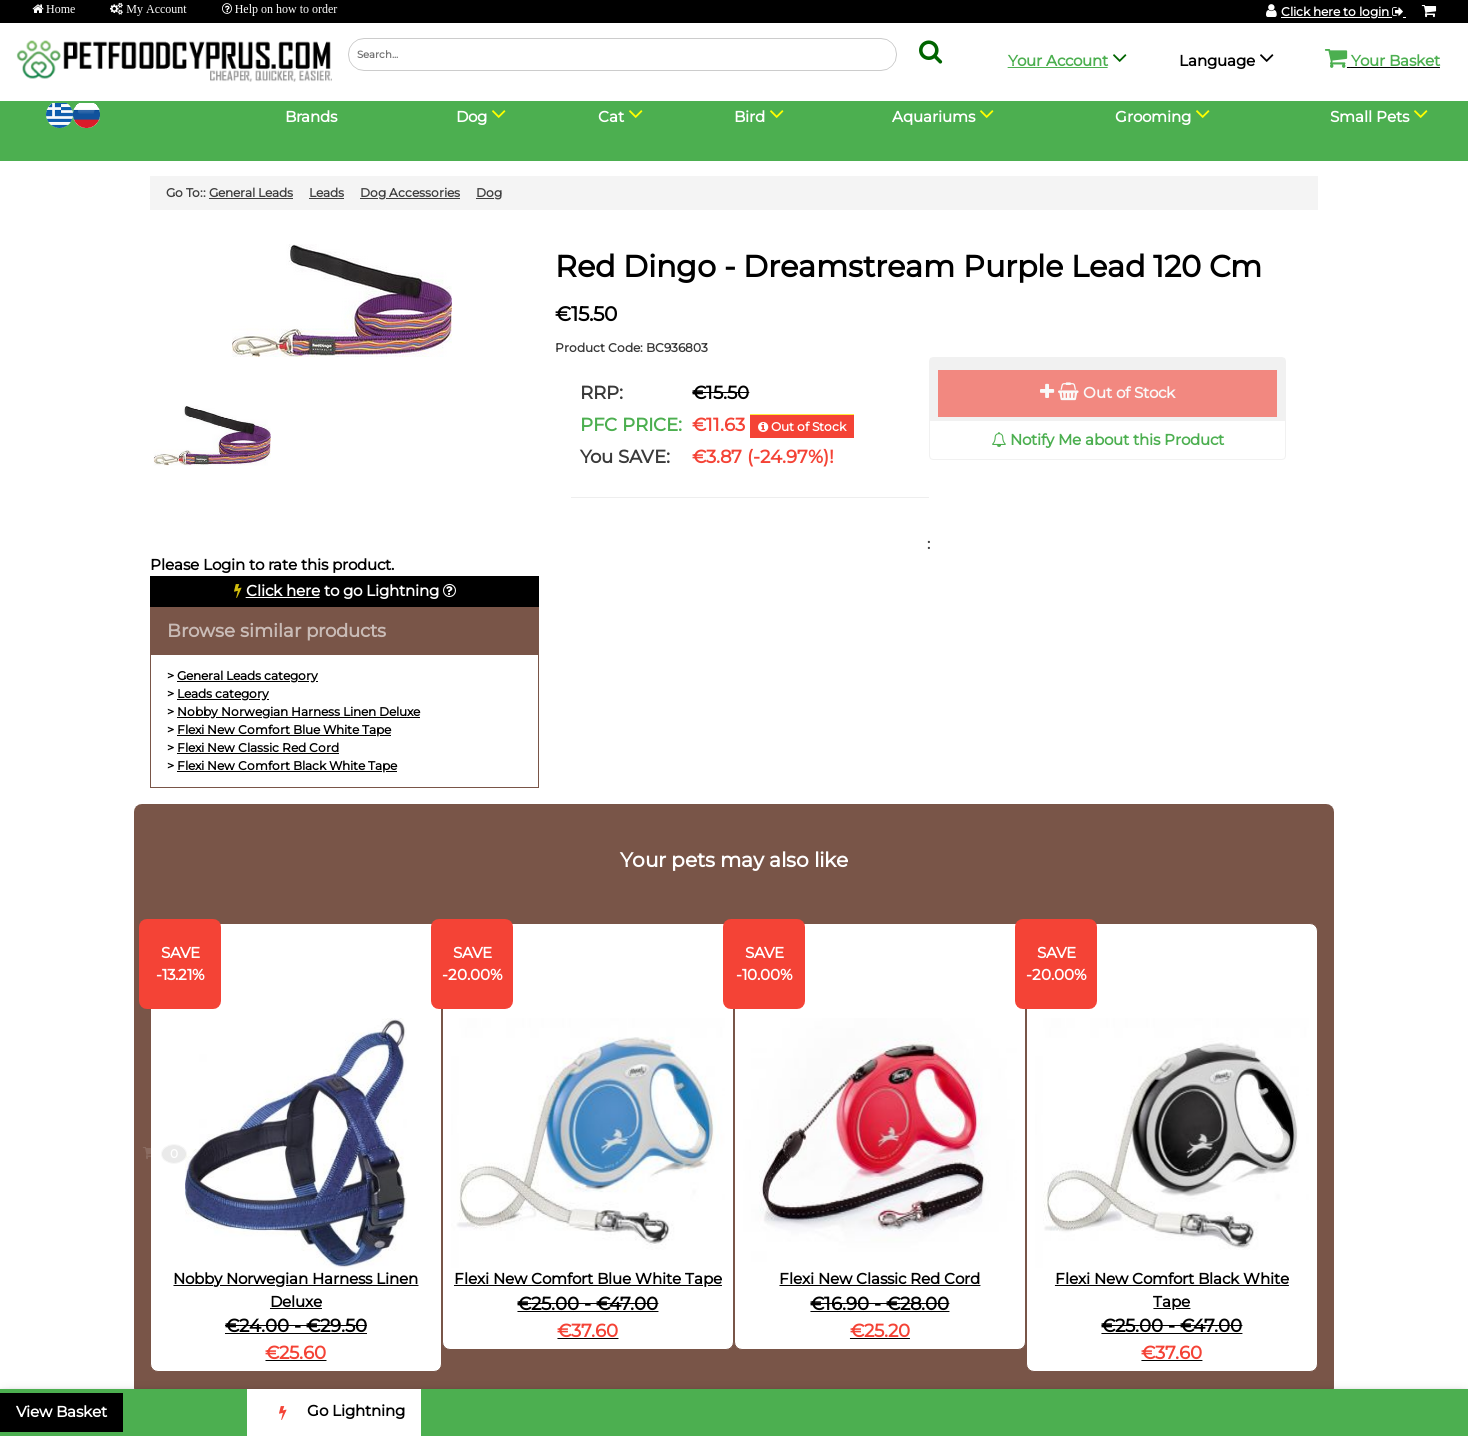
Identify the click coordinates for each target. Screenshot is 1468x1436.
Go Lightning (334, 1412)
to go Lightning (342, 590)
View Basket (61, 1411)
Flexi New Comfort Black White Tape (287, 765)
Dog (489, 192)
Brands (311, 116)
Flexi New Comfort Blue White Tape (284, 729)
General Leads (251, 192)
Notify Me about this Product (1107, 439)
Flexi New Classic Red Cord (258, 747)
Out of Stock (1107, 392)
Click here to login (1343, 11)
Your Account (1058, 60)
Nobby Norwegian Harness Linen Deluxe (298, 711)
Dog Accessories (410, 192)
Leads (326, 192)
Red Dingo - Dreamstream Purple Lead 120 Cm (908, 266)
